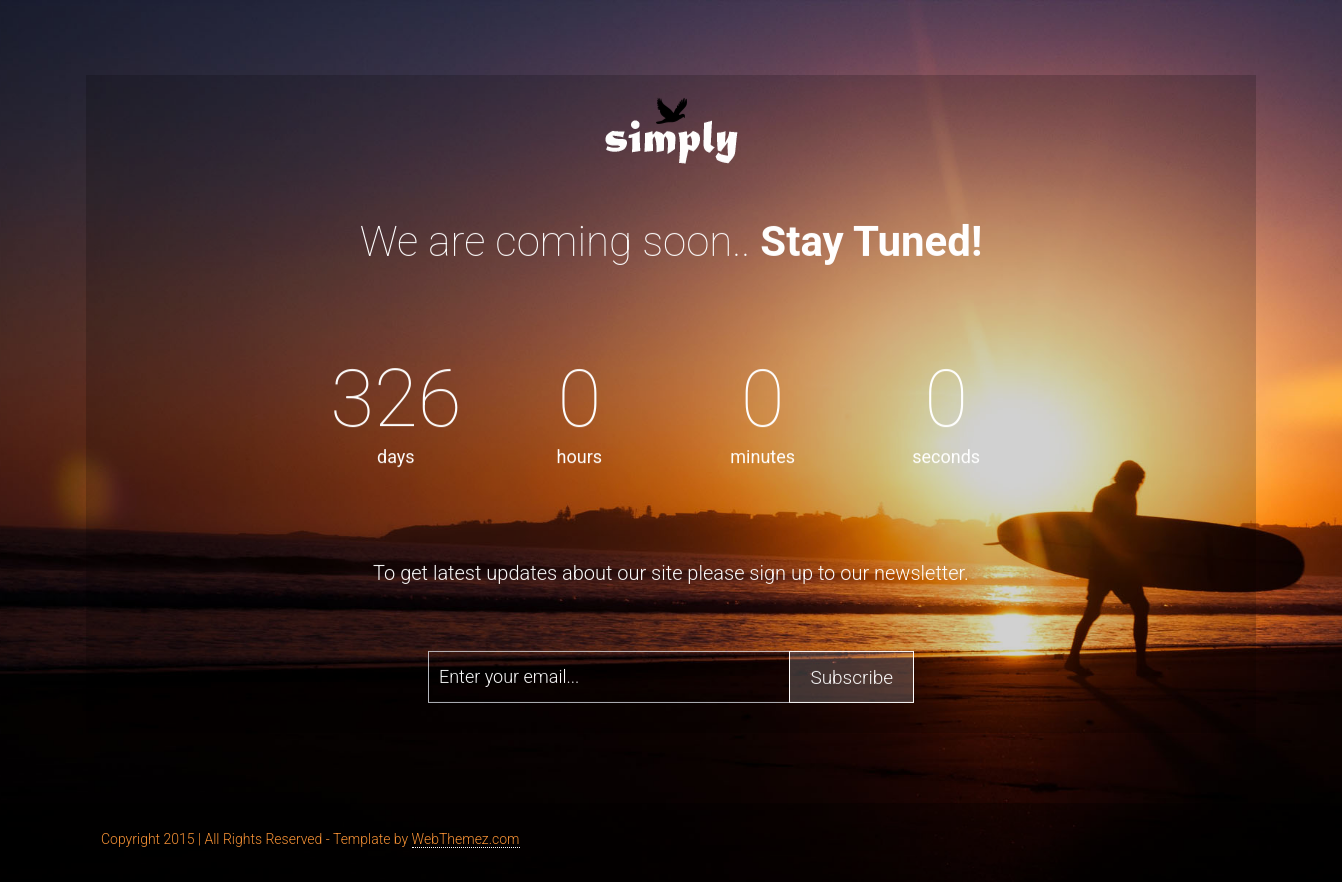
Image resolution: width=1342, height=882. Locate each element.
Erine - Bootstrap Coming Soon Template (671, 129)
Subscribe (851, 676)
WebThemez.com (466, 839)
